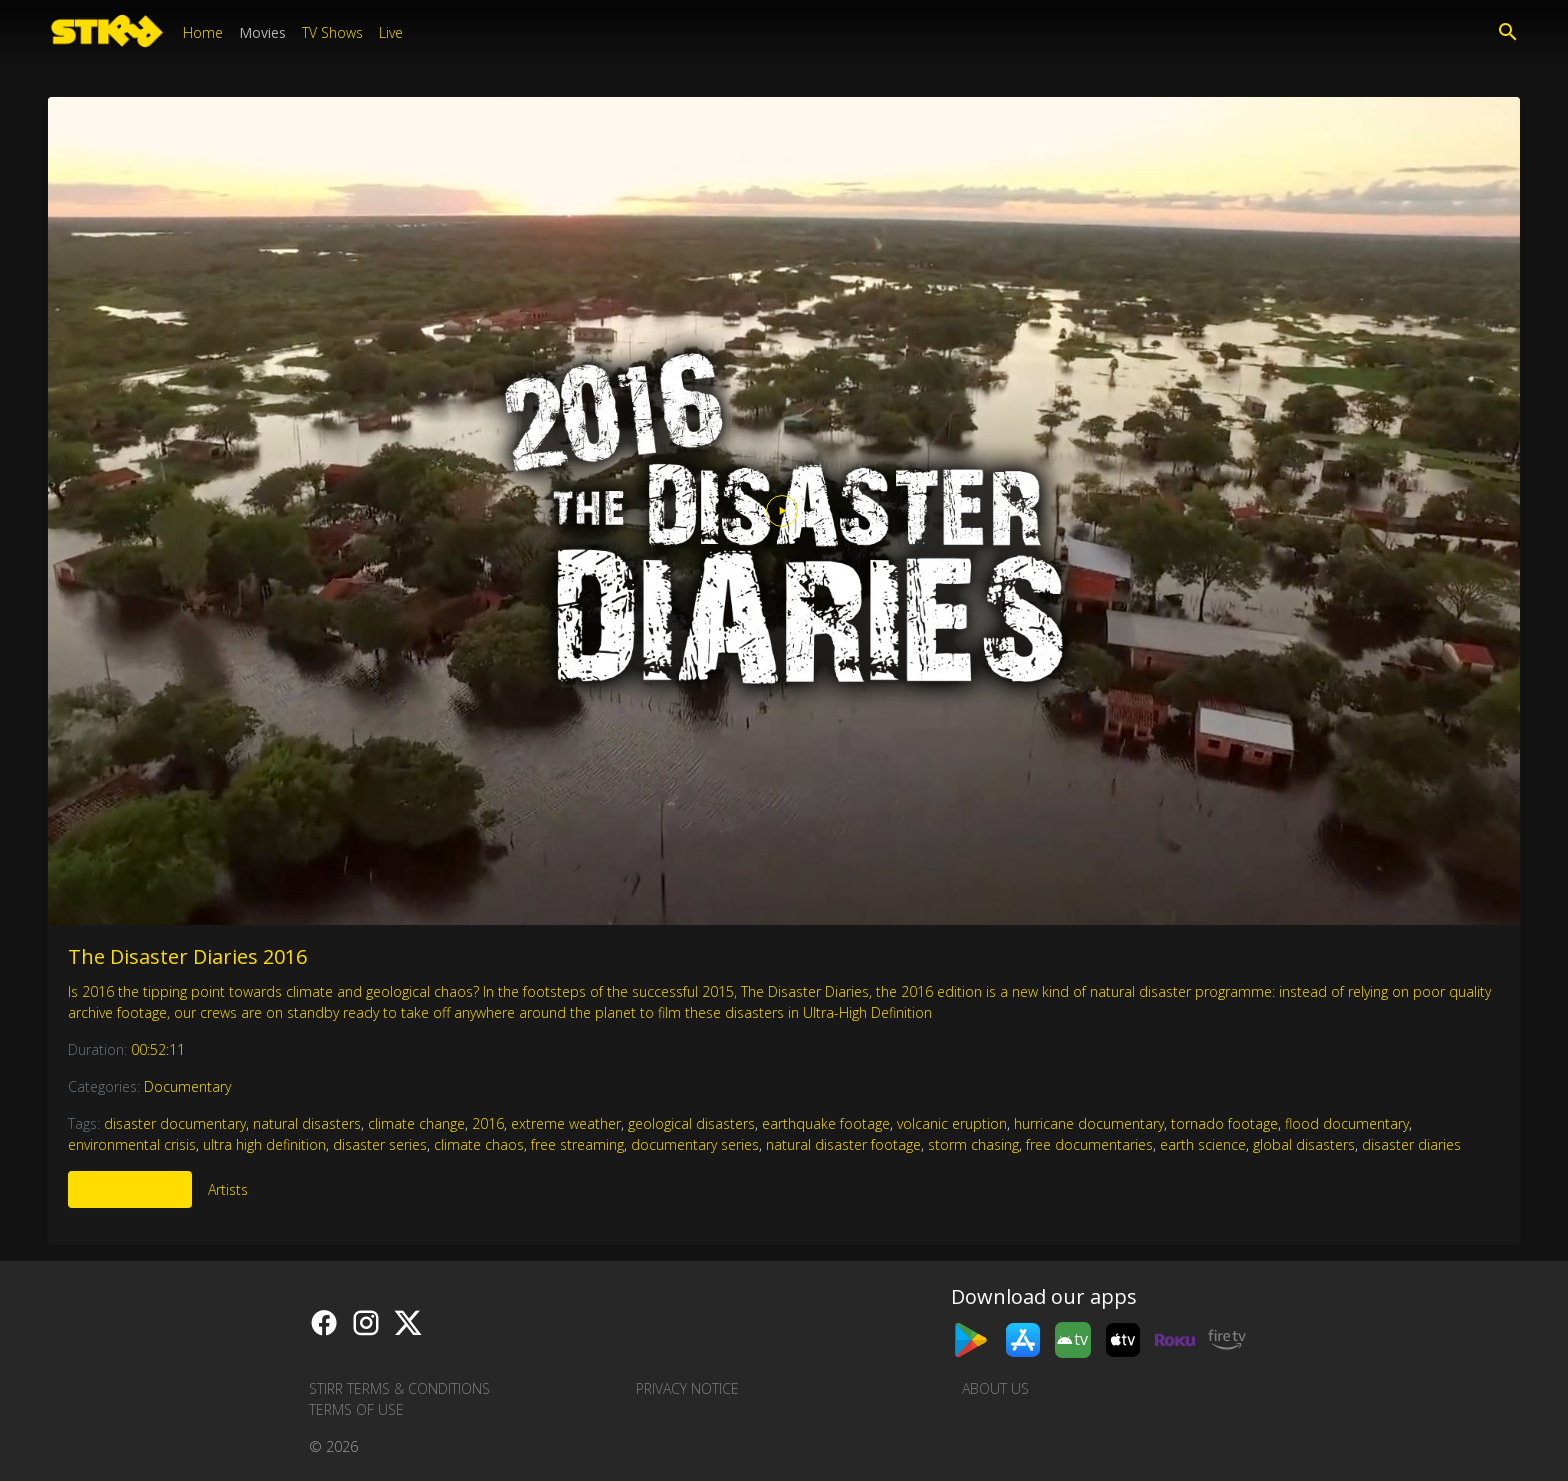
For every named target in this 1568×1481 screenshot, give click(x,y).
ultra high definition (264, 1144)
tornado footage (1224, 1123)
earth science (1203, 1144)
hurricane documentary (1089, 1123)
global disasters (1304, 1144)
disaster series (380, 1144)
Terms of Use (356, 1409)
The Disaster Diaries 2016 (187, 956)
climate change (416, 1123)
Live (391, 32)
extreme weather (566, 1123)
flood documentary (1347, 1123)
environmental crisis (132, 1144)
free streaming (577, 1144)
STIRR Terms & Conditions (399, 1388)
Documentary (187, 1086)
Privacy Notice (687, 1388)
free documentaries (1089, 1144)
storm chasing (973, 1144)
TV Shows (332, 32)
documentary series (695, 1144)
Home (203, 32)
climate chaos (479, 1144)
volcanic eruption (952, 1123)
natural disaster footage (843, 1144)
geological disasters (691, 1123)
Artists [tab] (228, 1189)
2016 (488, 1123)
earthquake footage (826, 1123)
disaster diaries (1411, 1144)
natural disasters (307, 1123)
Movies (262, 32)
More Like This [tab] (130, 1189)
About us (995, 1388)
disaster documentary (175, 1123)
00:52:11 (158, 1049)
